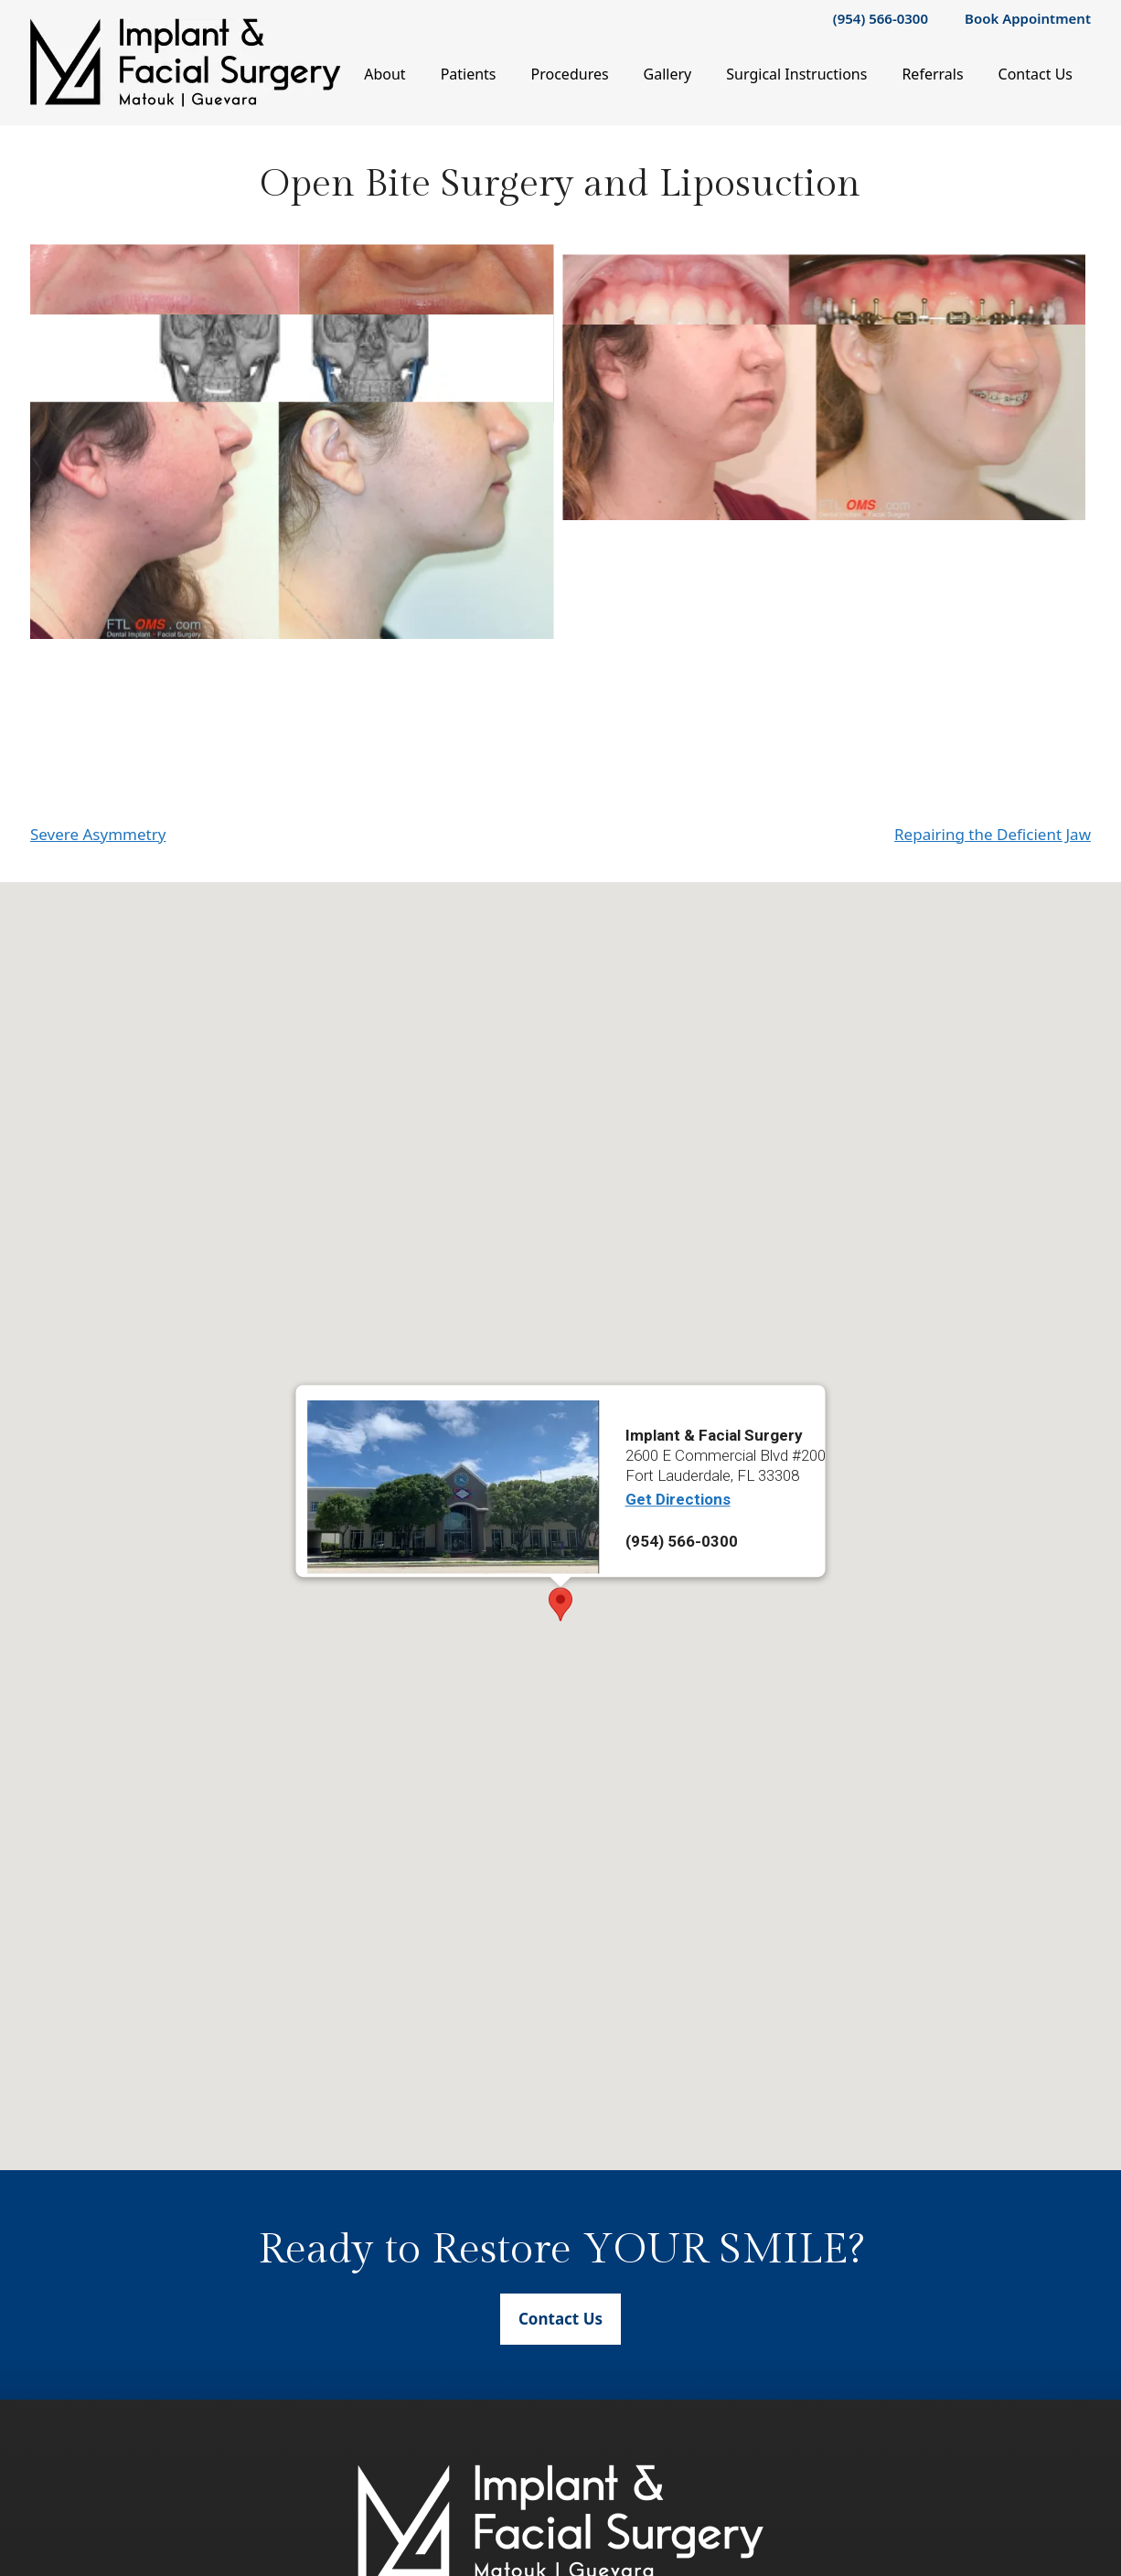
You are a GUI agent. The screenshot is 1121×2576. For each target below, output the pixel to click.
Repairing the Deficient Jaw (992, 980)
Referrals (932, 74)
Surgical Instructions (796, 74)
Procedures (570, 74)
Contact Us (1035, 74)
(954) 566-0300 (880, 18)
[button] (560, 1750)
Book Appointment (1028, 18)
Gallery (668, 74)
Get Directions (678, 1646)
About (384, 74)
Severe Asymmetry (97, 980)
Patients (468, 74)
